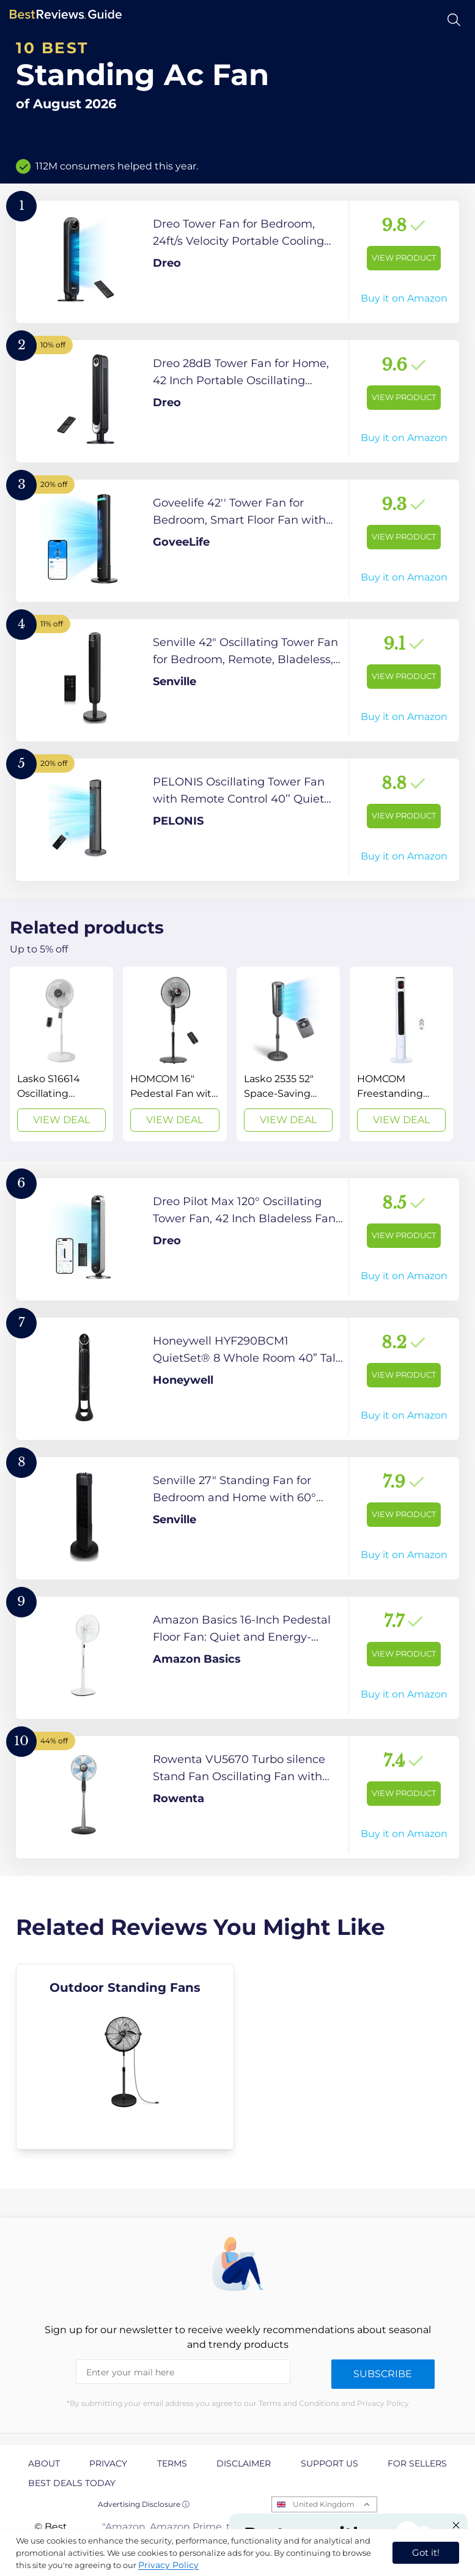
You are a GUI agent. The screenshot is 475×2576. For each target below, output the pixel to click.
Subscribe (382, 2374)
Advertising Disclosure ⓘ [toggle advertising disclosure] (144, 2504)
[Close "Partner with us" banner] (456, 2525)
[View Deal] (61, 1054)
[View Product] (237, 262)
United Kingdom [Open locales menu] (323, 2504)
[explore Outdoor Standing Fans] (125, 2057)
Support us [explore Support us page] (329, 2463)
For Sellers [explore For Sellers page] (417, 2463)
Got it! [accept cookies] (426, 2552)
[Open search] (453, 19)
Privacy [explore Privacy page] (108, 2463)
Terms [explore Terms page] (172, 2463)
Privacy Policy (168, 2564)
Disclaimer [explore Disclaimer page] (243, 2463)
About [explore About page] (44, 2463)
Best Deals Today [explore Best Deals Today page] (72, 2483)
